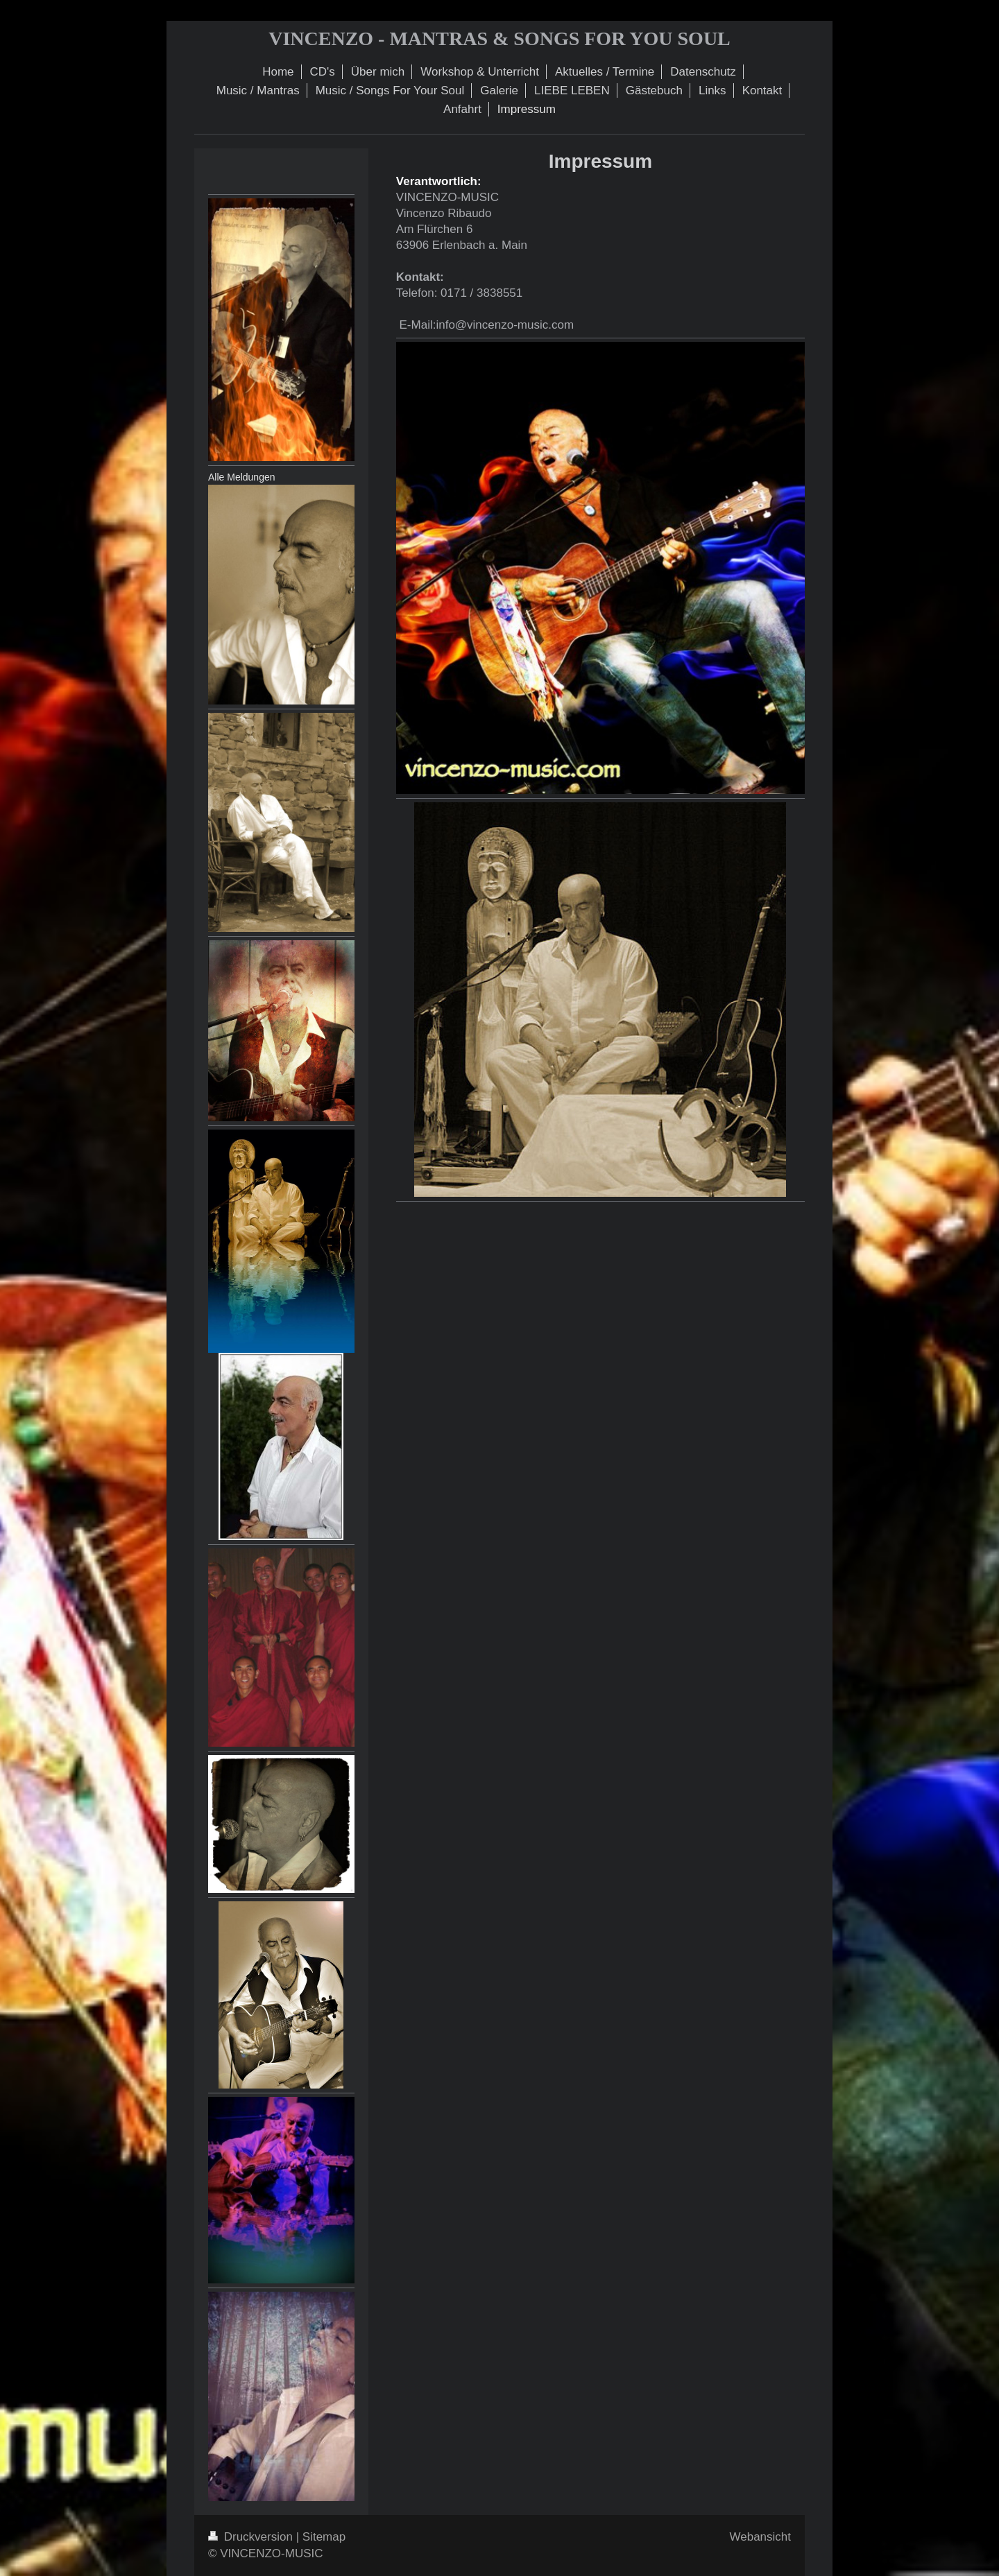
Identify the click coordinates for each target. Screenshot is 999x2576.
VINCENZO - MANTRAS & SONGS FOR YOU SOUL (499, 38)
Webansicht (760, 2536)
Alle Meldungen (241, 477)
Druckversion (252, 2536)
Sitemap (323, 2536)
